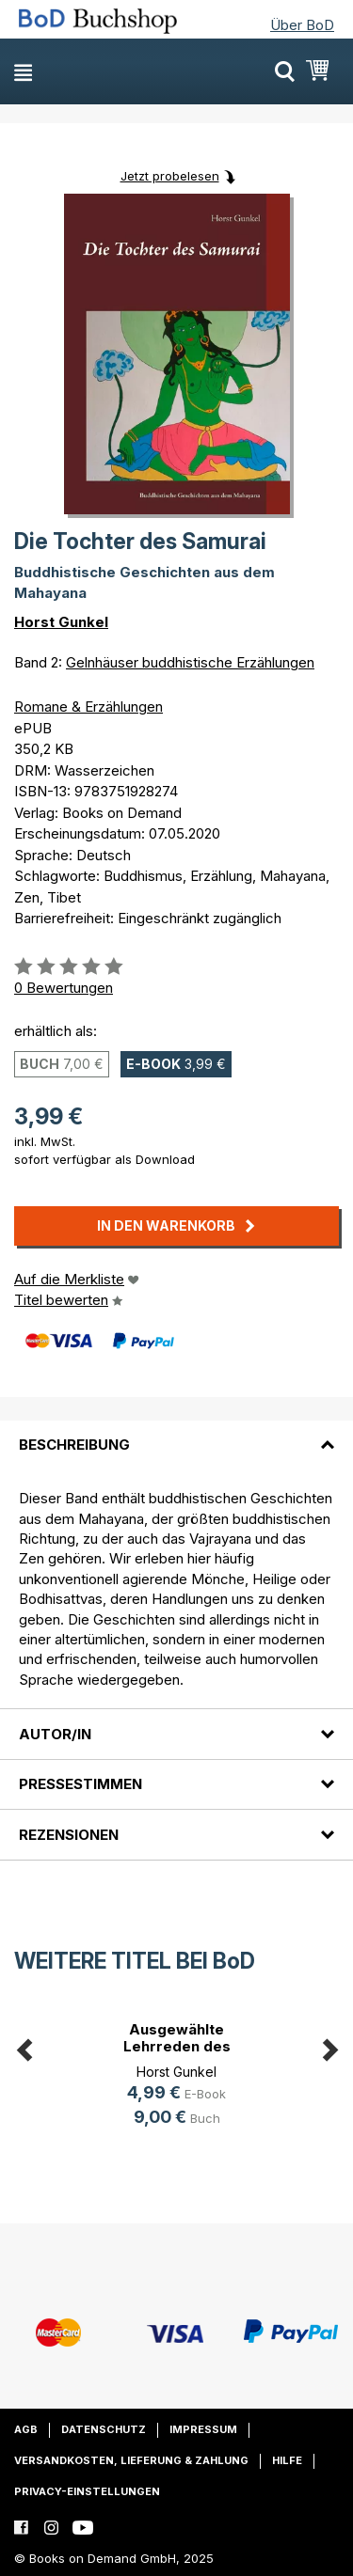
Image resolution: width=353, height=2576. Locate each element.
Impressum (203, 2429)
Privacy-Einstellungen (87, 2491)
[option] (176, 2077)
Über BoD (302, 25)
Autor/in (55, 1734)
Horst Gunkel (61, 622)
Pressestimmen (80, 1784)
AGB (26, 2429)
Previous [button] (23, 2047)
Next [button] (329, 2047)
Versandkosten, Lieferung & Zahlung (131, 2460)
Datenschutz (103, 2429)
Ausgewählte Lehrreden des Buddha (177, 2046)
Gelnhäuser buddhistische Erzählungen (190, 662)
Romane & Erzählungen (88, 706)
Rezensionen (69, 1835)
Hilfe (287, 2460)
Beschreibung (74, 1444)
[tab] (176, 1433)
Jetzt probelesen (169, 175)
